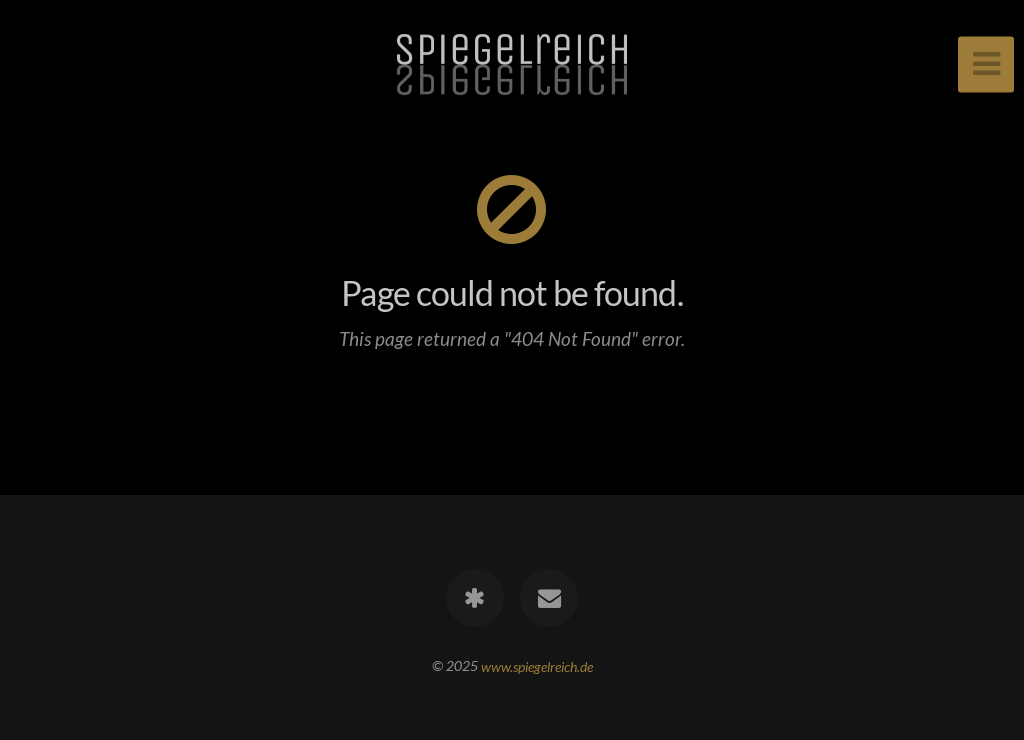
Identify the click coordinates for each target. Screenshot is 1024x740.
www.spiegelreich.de (537, 665)
